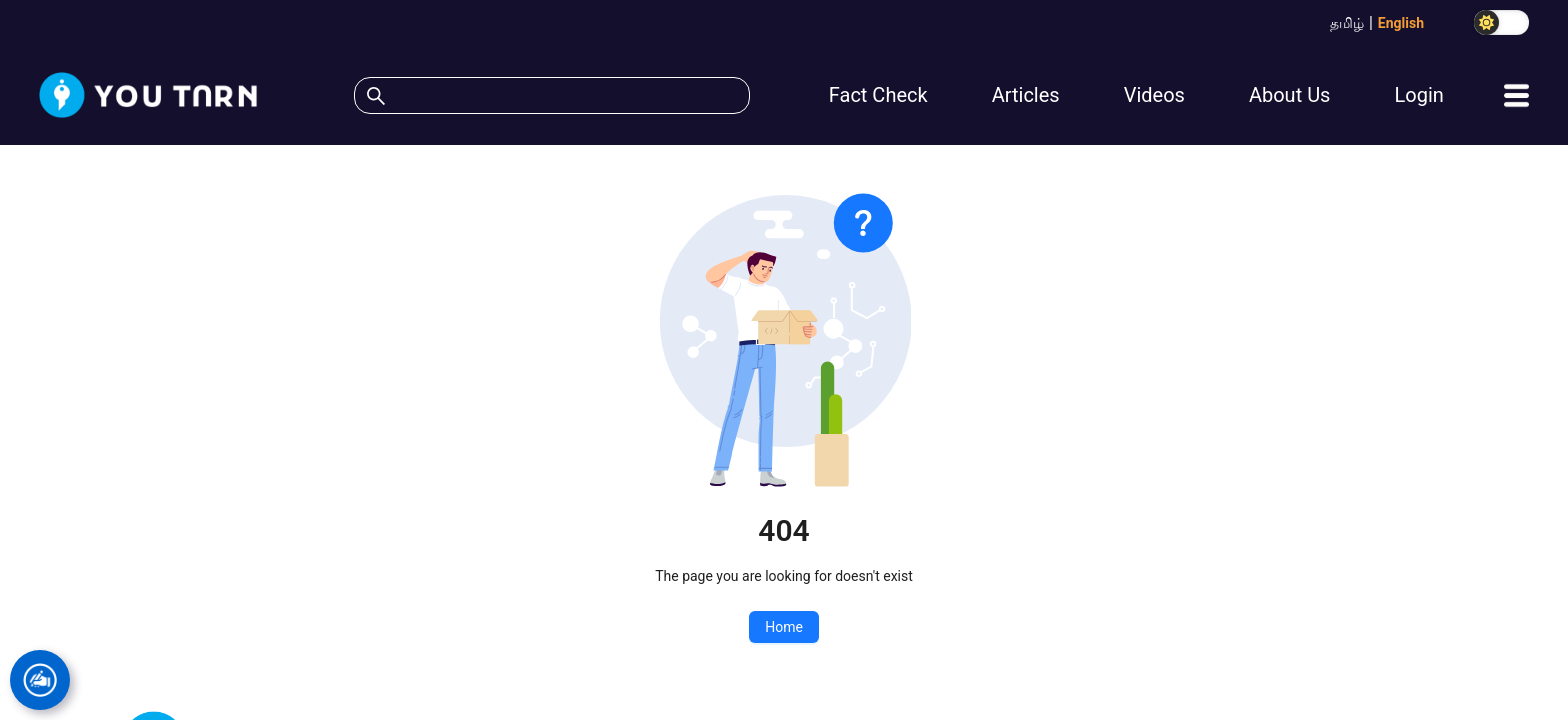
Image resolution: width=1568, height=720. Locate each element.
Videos (1154, 95)
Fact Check (878, 95)
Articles (1026, 95)
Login (1418, 95)
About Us (1290, 95)
